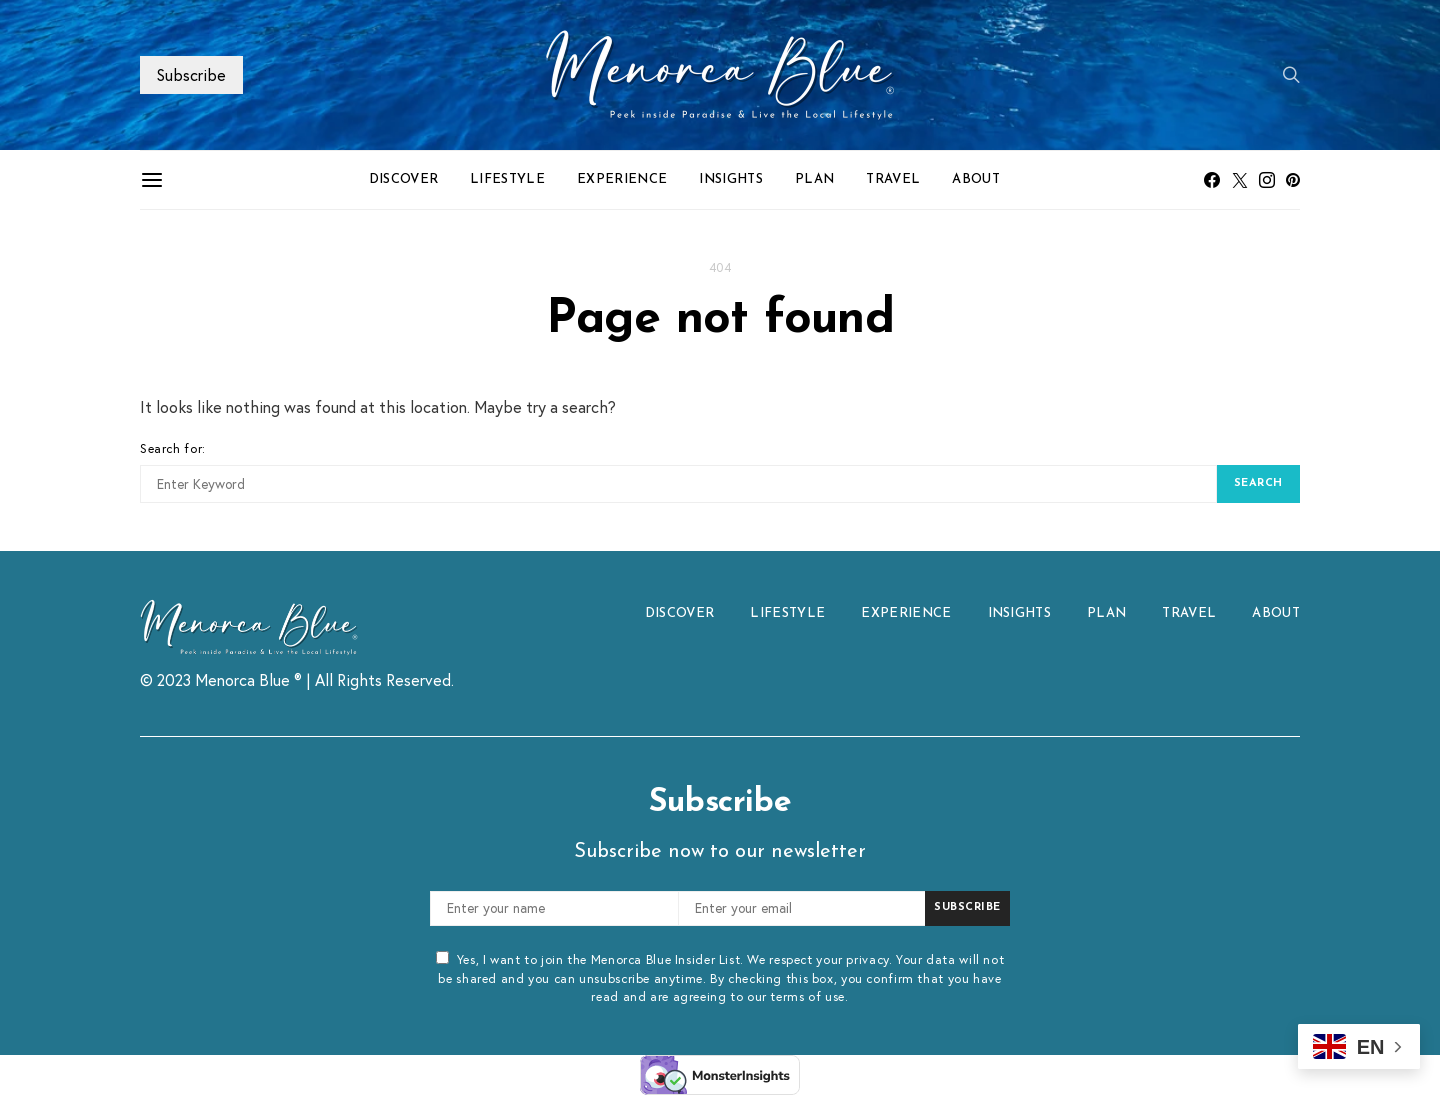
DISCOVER (404, 179)
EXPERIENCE (622, 179)
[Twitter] (1240, 180)
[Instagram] (1267, 180)
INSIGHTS (731, 179)
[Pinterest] (1293, 180)
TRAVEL (893, 179)
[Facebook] (1212, 180)
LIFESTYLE (507, 179)
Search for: (173, 448)
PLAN (814, 179)
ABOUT (976, 179)
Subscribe (191, 74)
